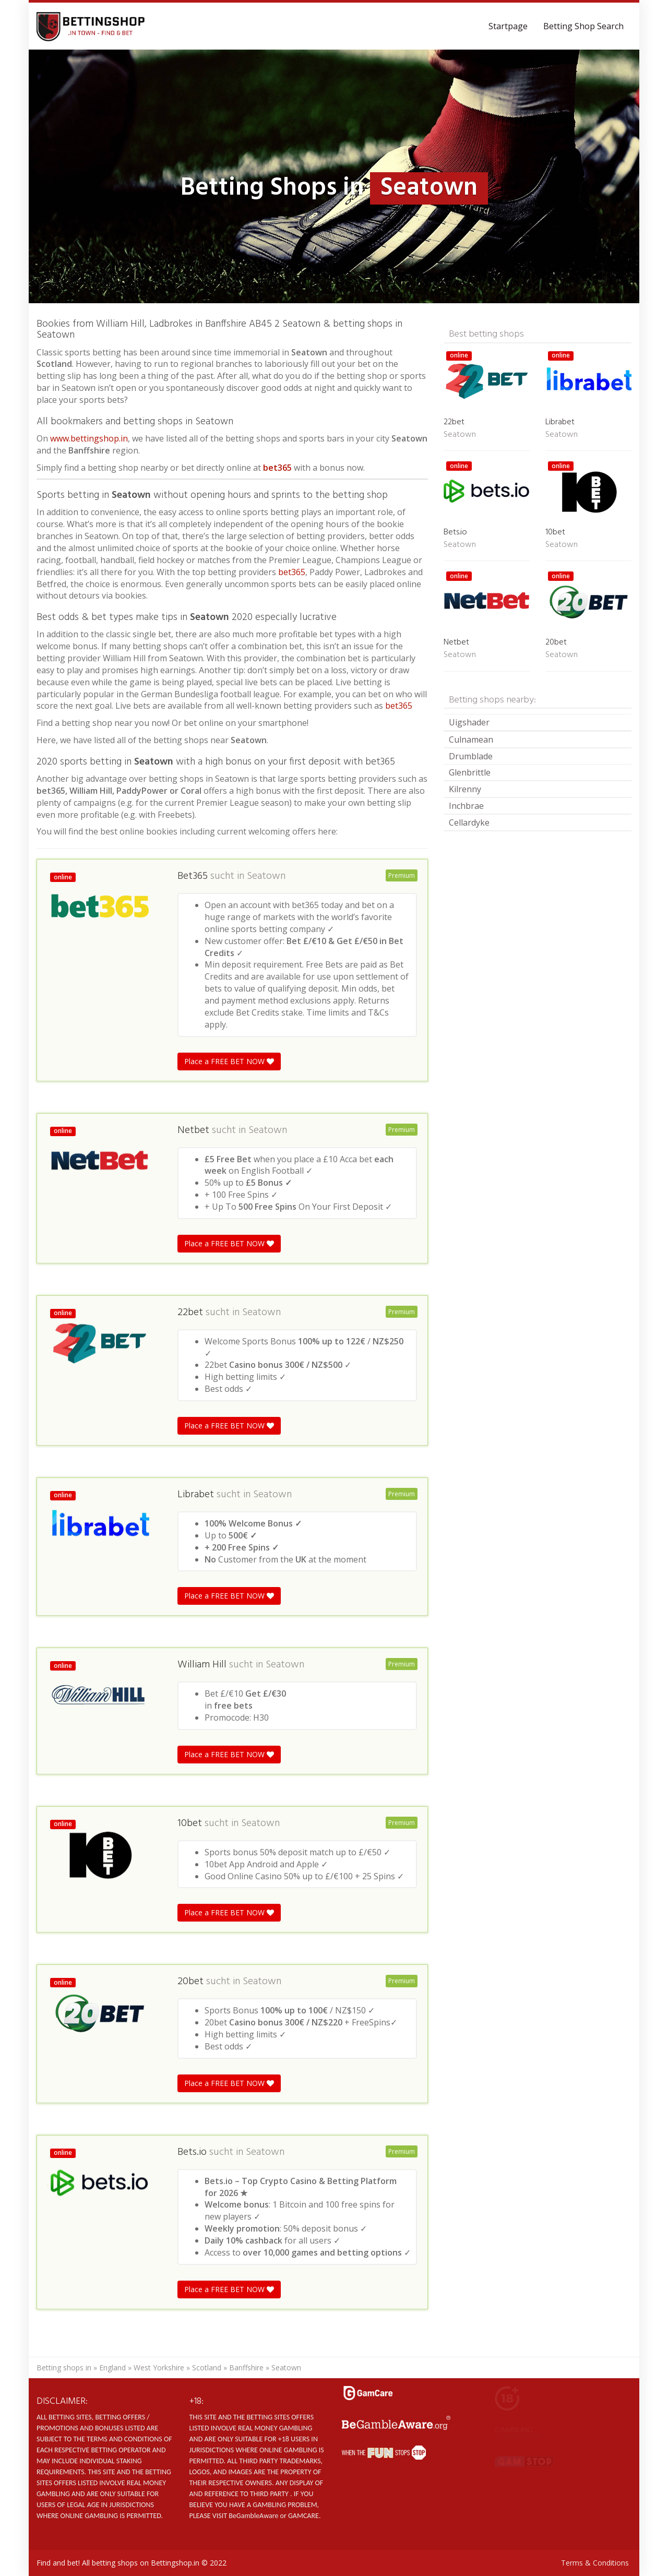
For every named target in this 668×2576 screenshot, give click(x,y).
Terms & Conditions (595, 2563)
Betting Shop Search (583, 26)
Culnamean (471, 739)
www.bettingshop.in (89, 438)
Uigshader (469, 722)
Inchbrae (466, 806)
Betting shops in (64, 2367)
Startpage (508, 26)
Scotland (206, 2367)
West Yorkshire (159, 2367)
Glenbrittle (470, 772)
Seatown (266, 876)
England (112, 2367)
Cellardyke (469, 822)
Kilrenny (465, 789)
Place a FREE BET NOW (229, 1061)
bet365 (277, 467)
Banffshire (246, 2367)
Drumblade (471, 756)
